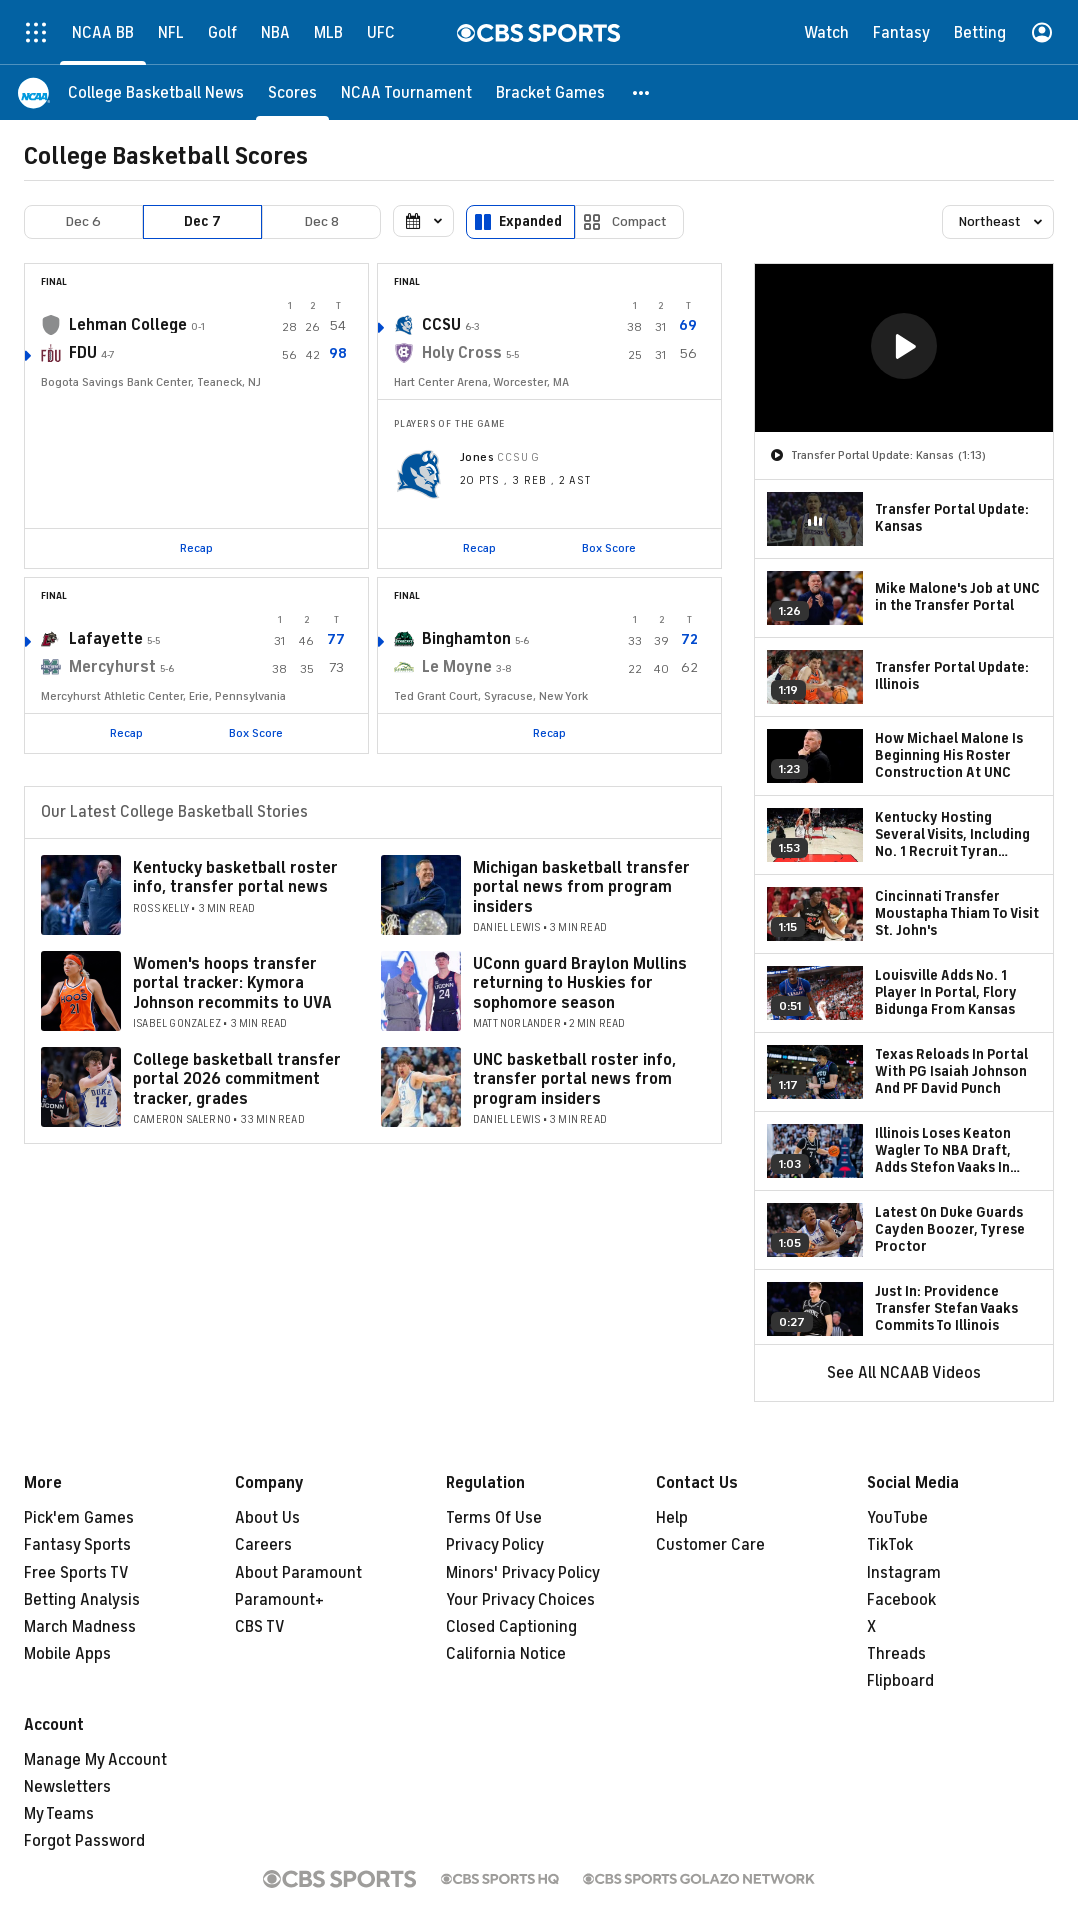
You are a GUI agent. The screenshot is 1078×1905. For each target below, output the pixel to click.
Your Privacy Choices (520, 1600)
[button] (642, 92)
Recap (196, 548)
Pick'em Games (79, 1518)
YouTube (897, 1518)
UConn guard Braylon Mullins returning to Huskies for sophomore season (580, 983)
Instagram (904, 1573)
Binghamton (466, 639)
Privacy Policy (495, 1545)
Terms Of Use (494, 1518)
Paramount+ (279, 1600)
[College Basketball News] (156, 92)
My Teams (59, 1814)
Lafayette (106, 639)
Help (672, 1518)
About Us (267, 1518)
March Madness (80, 1627)
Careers (263, 1545)
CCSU (441, 325)
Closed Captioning (511, 1627)
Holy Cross (462, 353)
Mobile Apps (67, 1654)
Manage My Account (95, 1760)
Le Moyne (457, 667)
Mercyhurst (112, 667)
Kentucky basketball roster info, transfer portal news (235, 877)
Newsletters (67, 1787)
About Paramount (298, 1573)
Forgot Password (84, 1841)
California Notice (506, 1654)
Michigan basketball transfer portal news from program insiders (581, 887)
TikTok (890, 1545)
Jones (477, 457)
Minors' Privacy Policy (523, 1573)
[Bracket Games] (550, 92)
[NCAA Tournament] (406, 92)
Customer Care (710, 1545)
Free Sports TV (76, 1573)
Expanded (530, 221)
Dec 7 (202, 221)
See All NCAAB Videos (904, 1373)
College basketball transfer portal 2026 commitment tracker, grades (237, 1079)
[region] (904, 348)
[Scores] (292, 92)
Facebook (901, 1600)
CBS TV (260, 1627)
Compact (639, 221)
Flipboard (900, 1681)
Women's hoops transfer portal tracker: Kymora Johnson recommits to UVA (232, 983)
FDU (83, 353)
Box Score (609, 548)
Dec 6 (83, 221)
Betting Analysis (82, 1600)
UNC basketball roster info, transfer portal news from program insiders (574, 1079)
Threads (896, 1654)
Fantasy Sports (77, 1545)
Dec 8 (322, 221)
